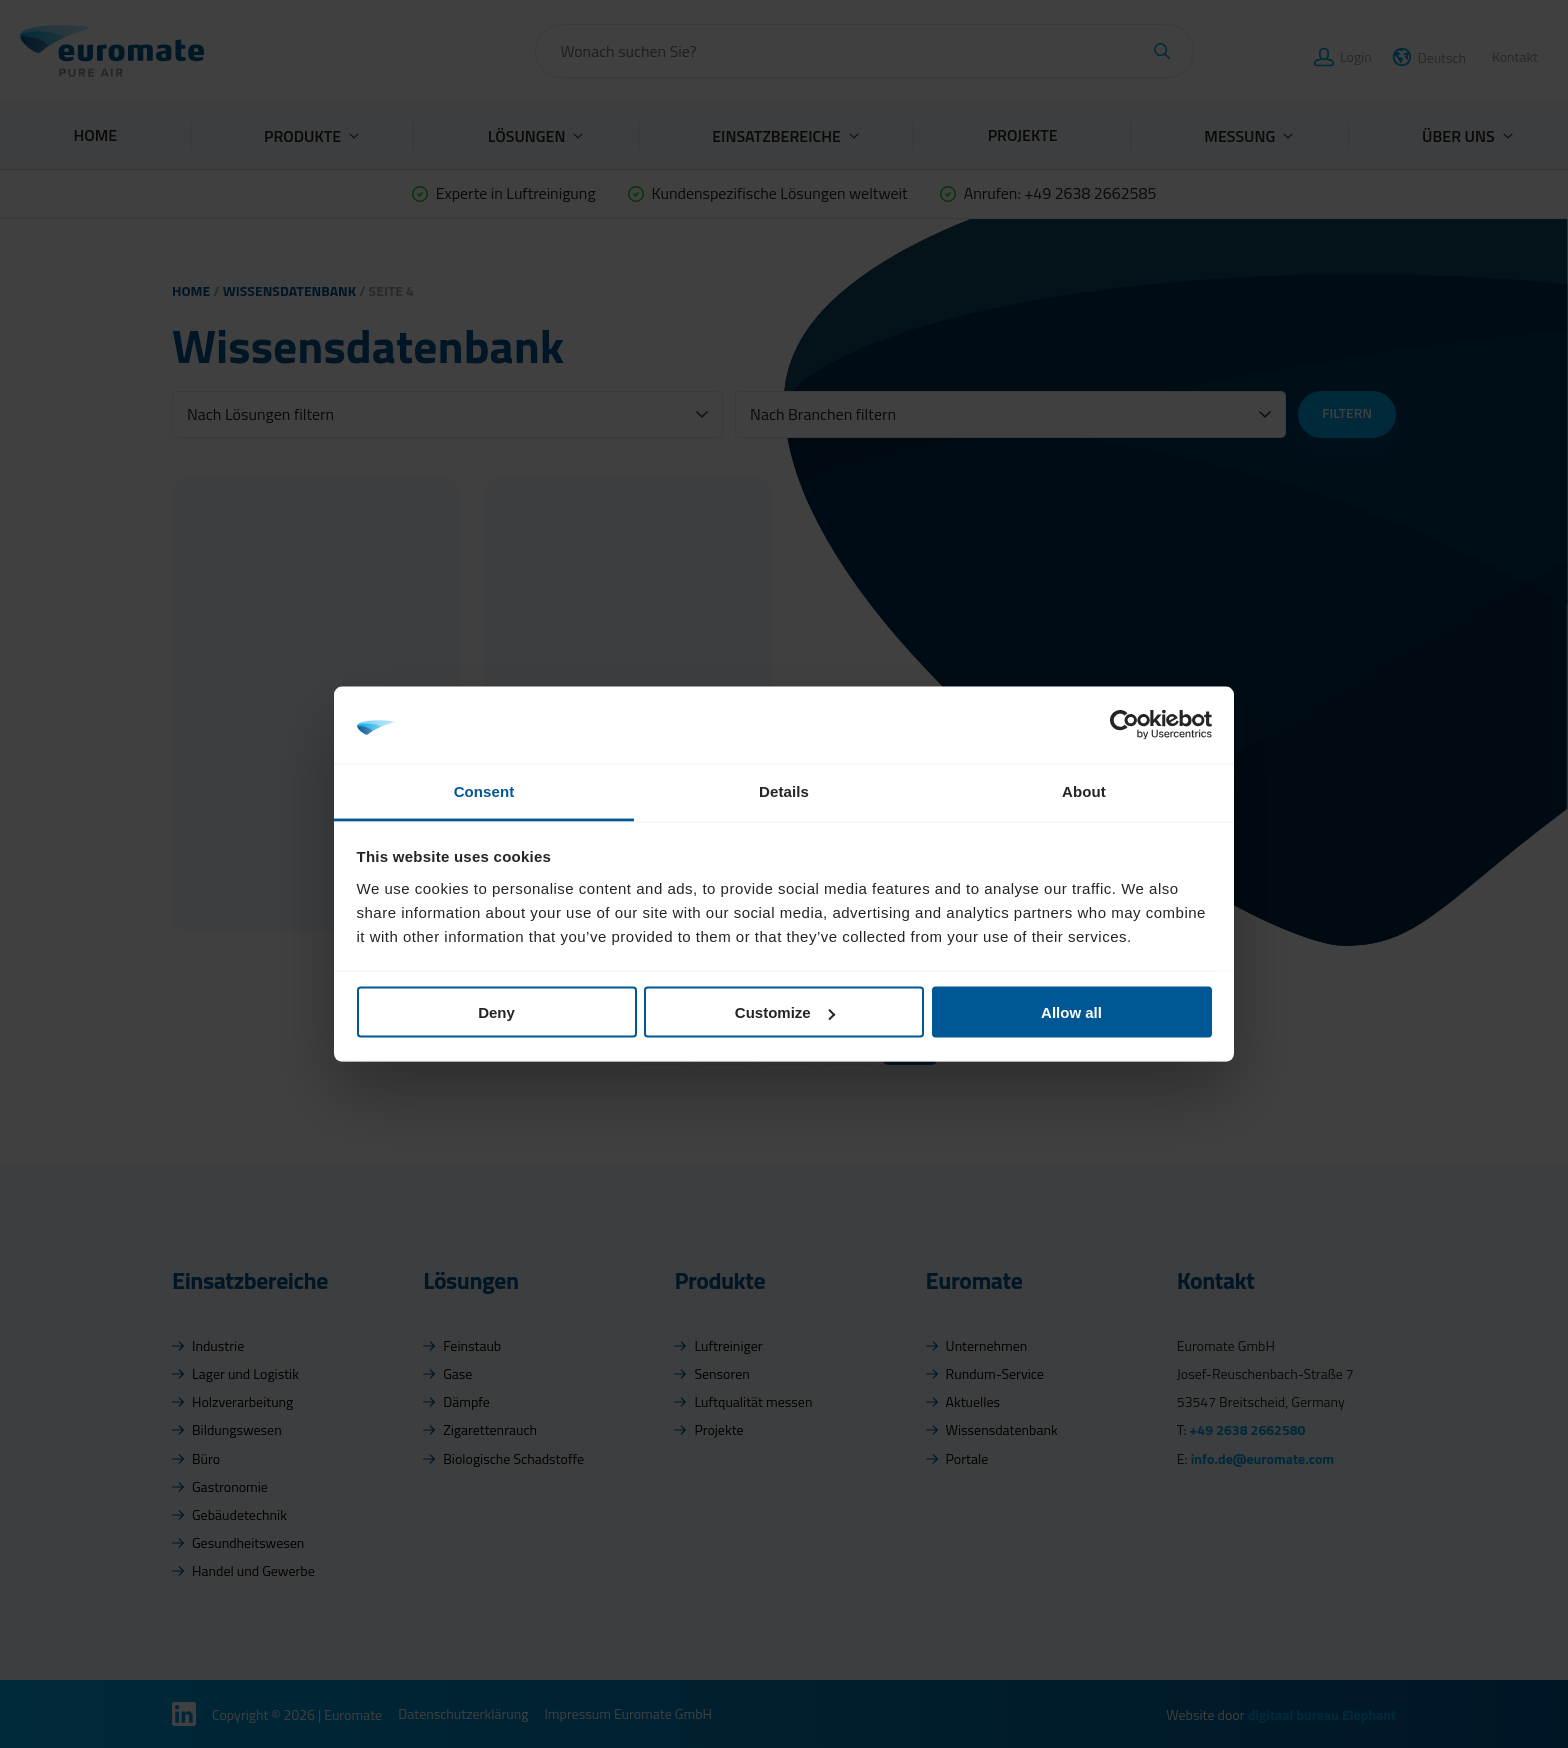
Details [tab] (784, 790)
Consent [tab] (484, 790)
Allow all (1071, 1012)
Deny (496, 1012)
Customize (785, 1012)
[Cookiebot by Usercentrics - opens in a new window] (1124, 725)
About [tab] (1084, 790)
